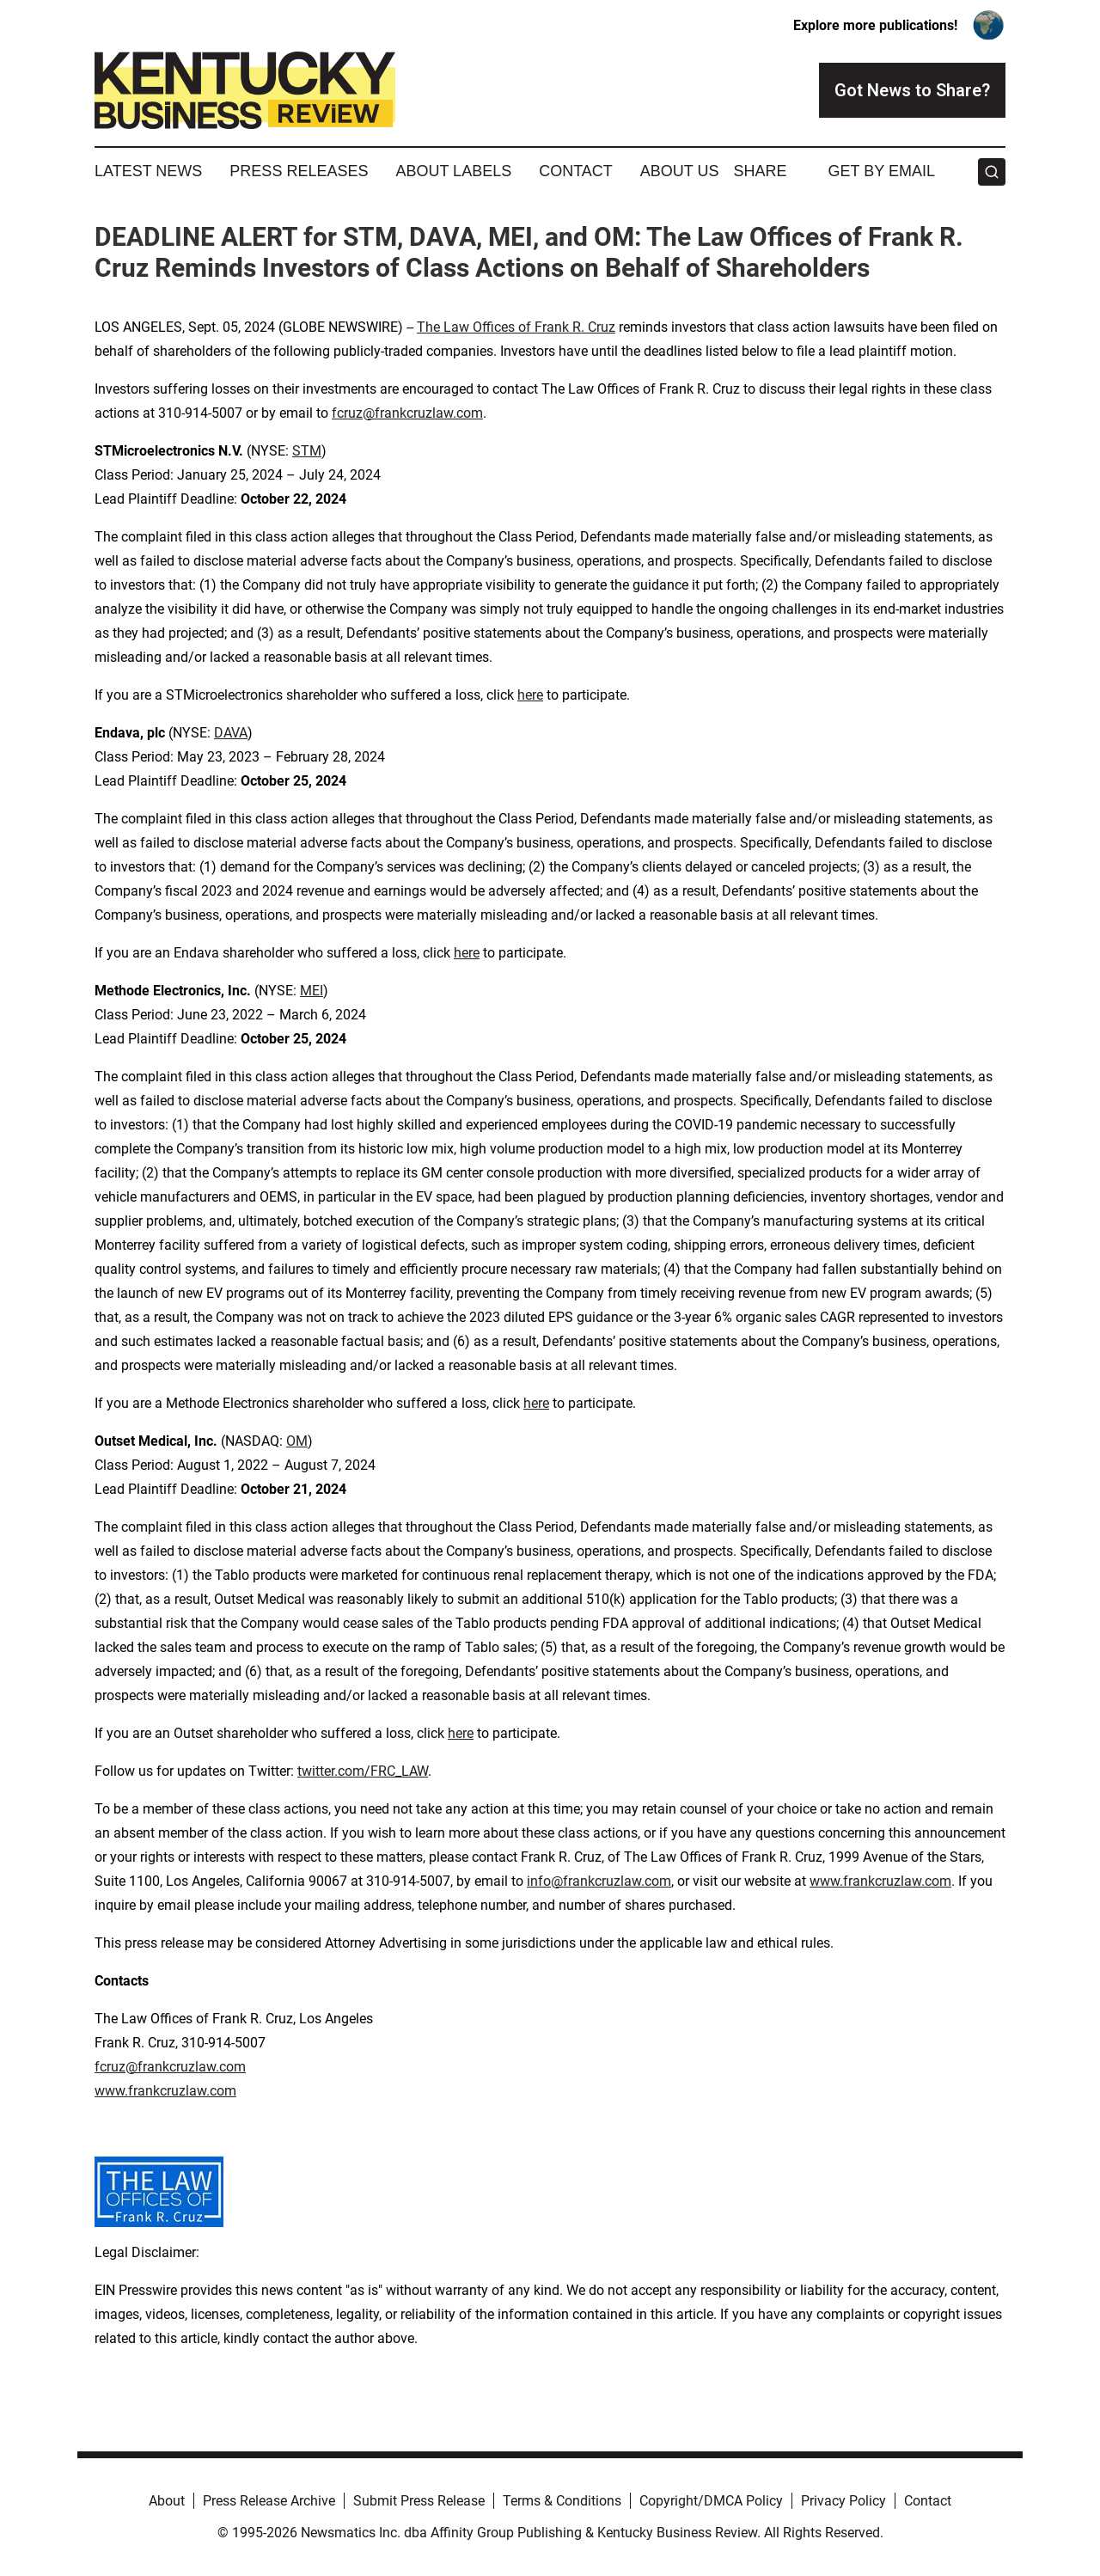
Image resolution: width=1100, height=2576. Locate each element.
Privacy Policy (843, 2501)
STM (306, 451)
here (530, 695)
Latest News (148, 171)
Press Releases (298, 171)
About (167, 2501)
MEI (311, 990)
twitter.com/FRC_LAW (362, 1771)
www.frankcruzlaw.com (880, 1881)
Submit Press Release (419, 2501)
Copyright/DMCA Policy (711, 2501)
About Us (679, 171)
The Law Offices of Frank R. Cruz (516, 327)
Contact (576, 171)
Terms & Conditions (562, 2501)
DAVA (231, 733)
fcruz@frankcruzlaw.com (407, 413)
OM (297, 1441)
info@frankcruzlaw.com (599, 1881)
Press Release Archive (269, 2501)
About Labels (453, 171)
